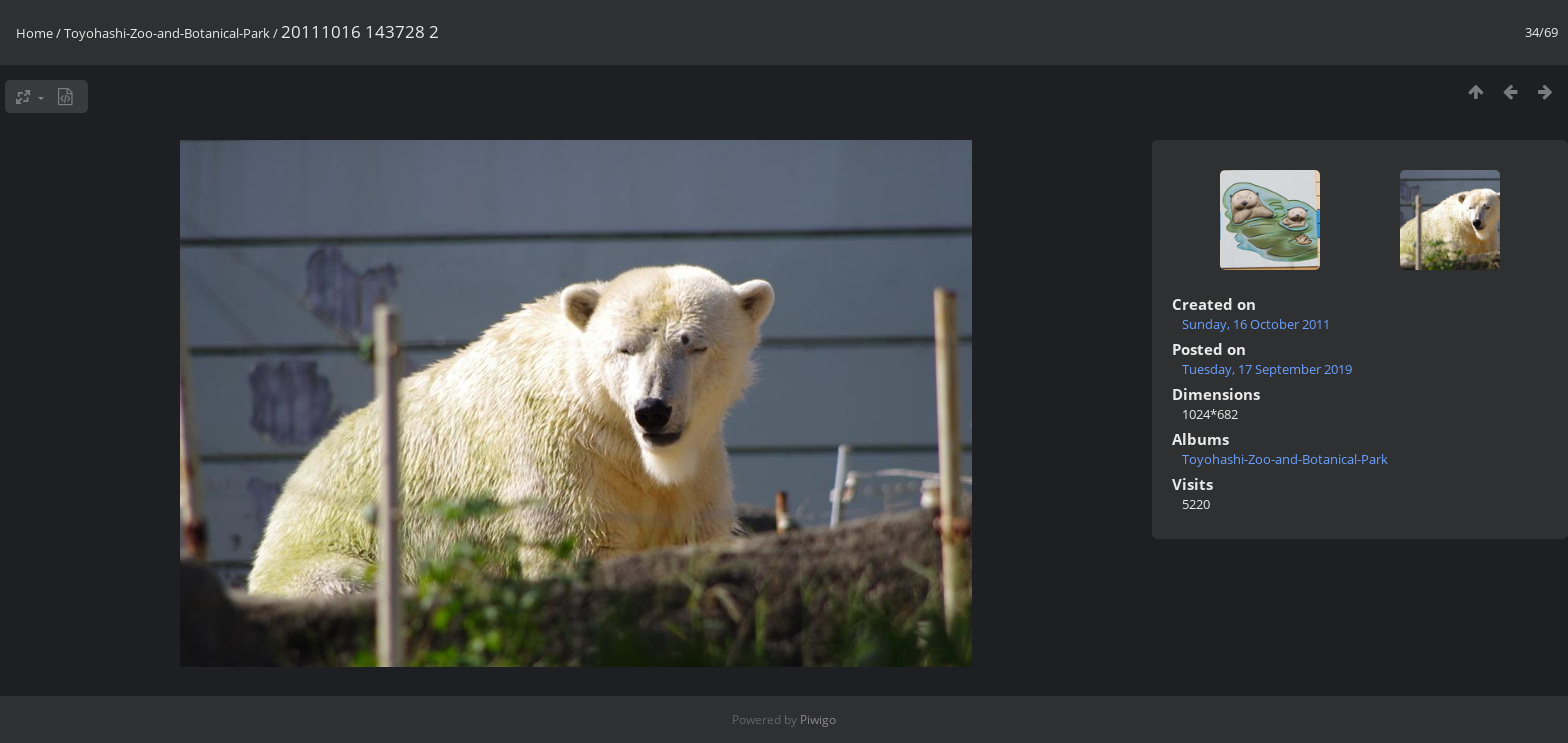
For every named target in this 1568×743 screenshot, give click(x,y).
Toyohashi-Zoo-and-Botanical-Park (167, 33)
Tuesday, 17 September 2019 (1267, 369)
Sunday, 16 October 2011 (1256, 324)
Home (34, 33)
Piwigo (818, 719)
